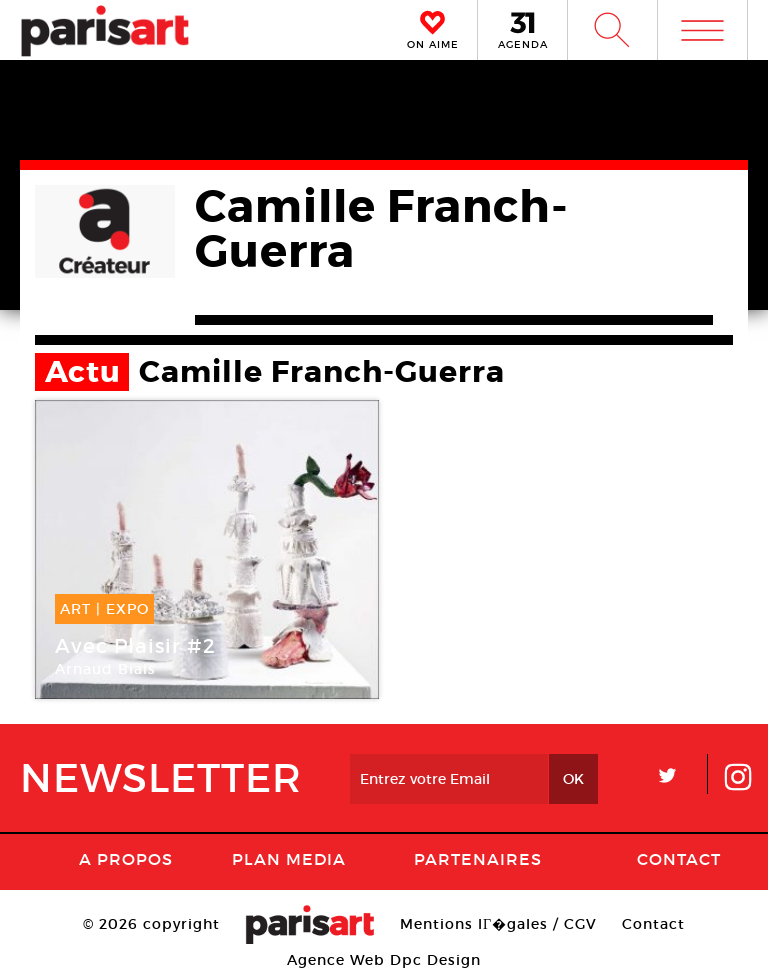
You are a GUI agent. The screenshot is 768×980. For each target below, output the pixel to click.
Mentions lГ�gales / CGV (498, 924)
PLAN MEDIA (289, 859)
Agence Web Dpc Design (384, 960)
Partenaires (478, 859)
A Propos (126, 859)
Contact (679, 859)
